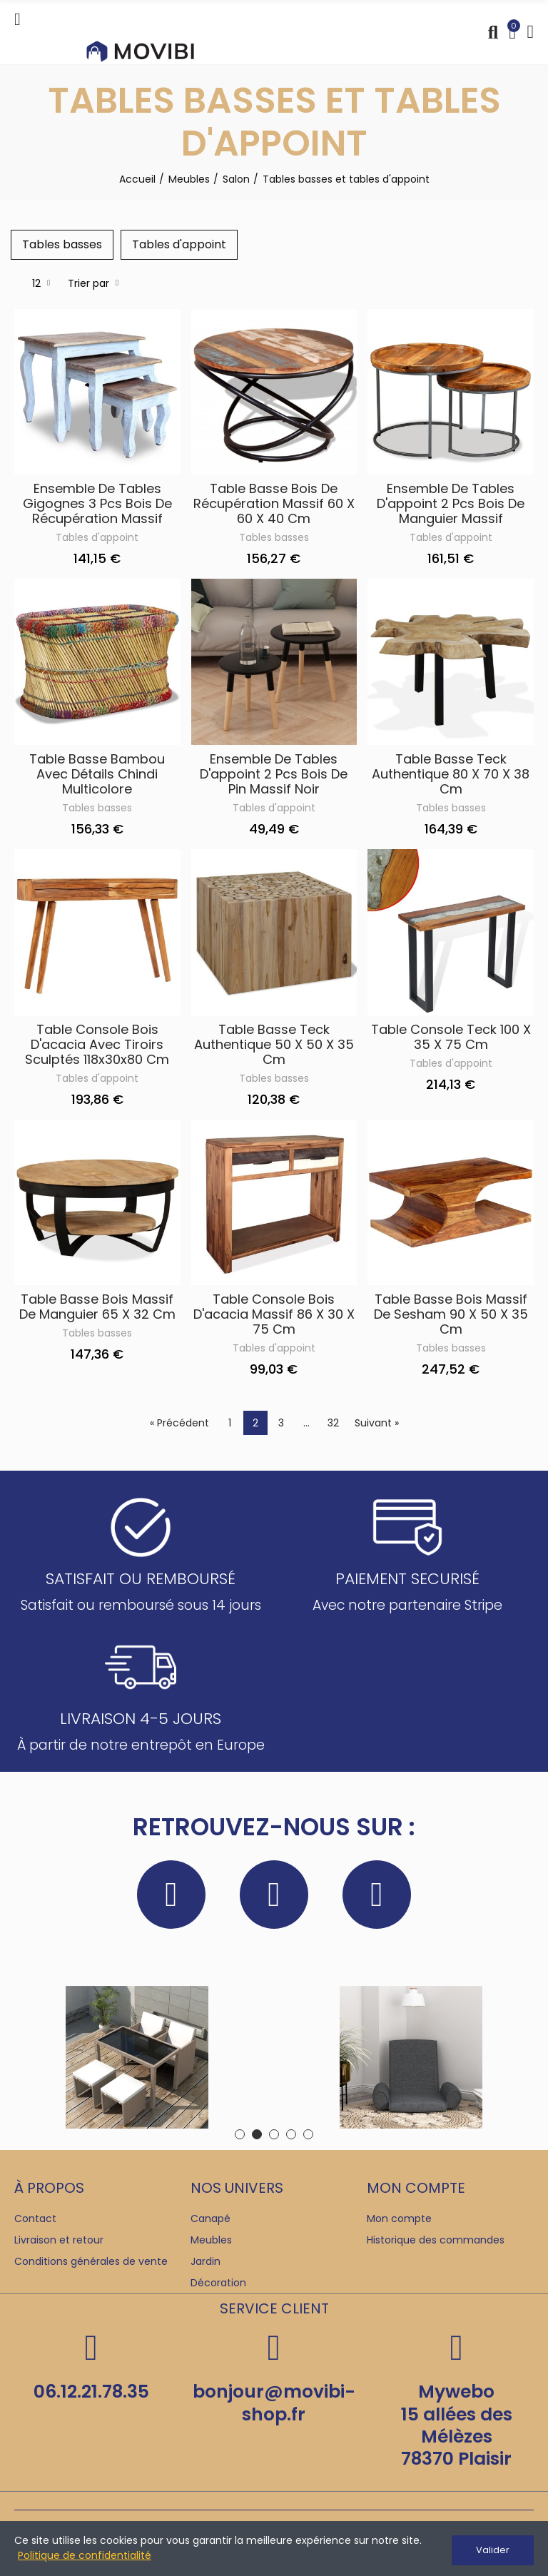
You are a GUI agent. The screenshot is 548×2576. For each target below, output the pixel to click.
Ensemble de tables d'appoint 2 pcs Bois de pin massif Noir (273, 776)
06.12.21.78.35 (91, 2394)
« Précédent (179, 1426)
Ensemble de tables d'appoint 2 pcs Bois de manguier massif (450, 506)
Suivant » (377, 1426)
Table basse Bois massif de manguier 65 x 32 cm (97, 1309)
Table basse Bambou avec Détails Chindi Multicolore (97, 776)
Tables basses (274, 540)
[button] (240, 2137)
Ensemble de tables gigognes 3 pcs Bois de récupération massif (97, 506)
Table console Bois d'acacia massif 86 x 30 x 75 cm (274, 1317)
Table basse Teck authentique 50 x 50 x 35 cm (274, 1046)
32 (333, 1426)
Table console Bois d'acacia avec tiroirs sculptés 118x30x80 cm (97, 1046)
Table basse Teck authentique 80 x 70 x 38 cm (450, 776)
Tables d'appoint (97, 540)
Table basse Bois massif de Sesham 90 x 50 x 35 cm (451, 1317)
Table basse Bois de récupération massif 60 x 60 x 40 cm (274, 506)
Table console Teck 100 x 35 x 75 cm (451, 1039)
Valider (492, 2550)
